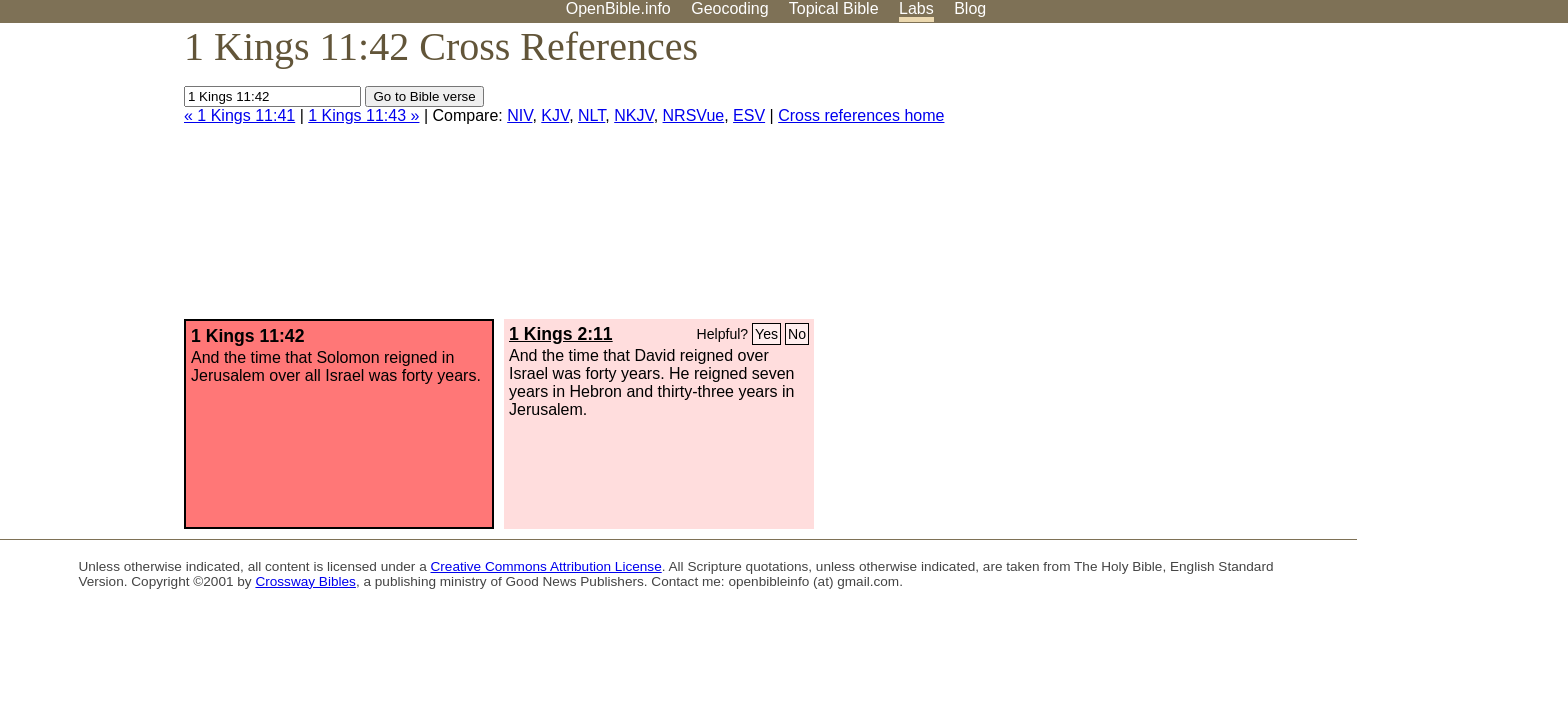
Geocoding (729, 8)
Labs (916, 8)
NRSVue (694, 115)
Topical (834, 8)
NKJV (633, 115)
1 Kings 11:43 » (363, 115)
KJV (555, 115)
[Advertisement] (1366, 179)
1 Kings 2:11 (561, 334)
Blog (970, 8)
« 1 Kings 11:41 (239, 115)
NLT (591, 115)
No (797, 334)
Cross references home (861, 115)
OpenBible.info (618, 8)
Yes (766, 334)
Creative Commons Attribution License (546, 566)
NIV (519, 115)
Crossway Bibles (305, 581)
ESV (749, 115)
